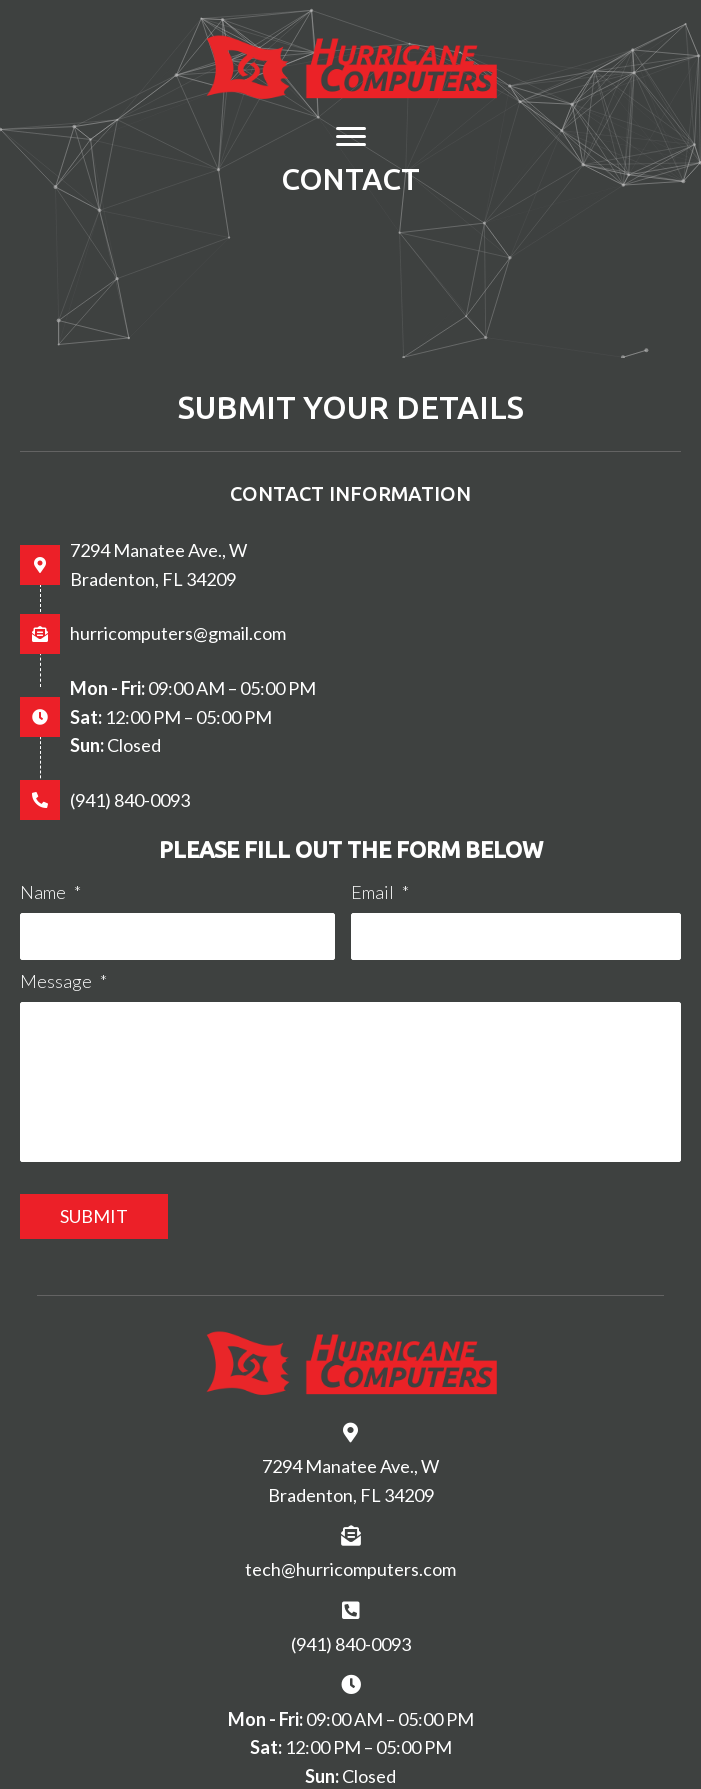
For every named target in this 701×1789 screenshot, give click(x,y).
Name (50, 892)
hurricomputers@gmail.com (178, 633)
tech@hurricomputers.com (350, 1569)
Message (63, 981)
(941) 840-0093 (130, 800)
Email (380, 892)
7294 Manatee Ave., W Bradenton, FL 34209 (350, 1480)
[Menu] (351, 137)
